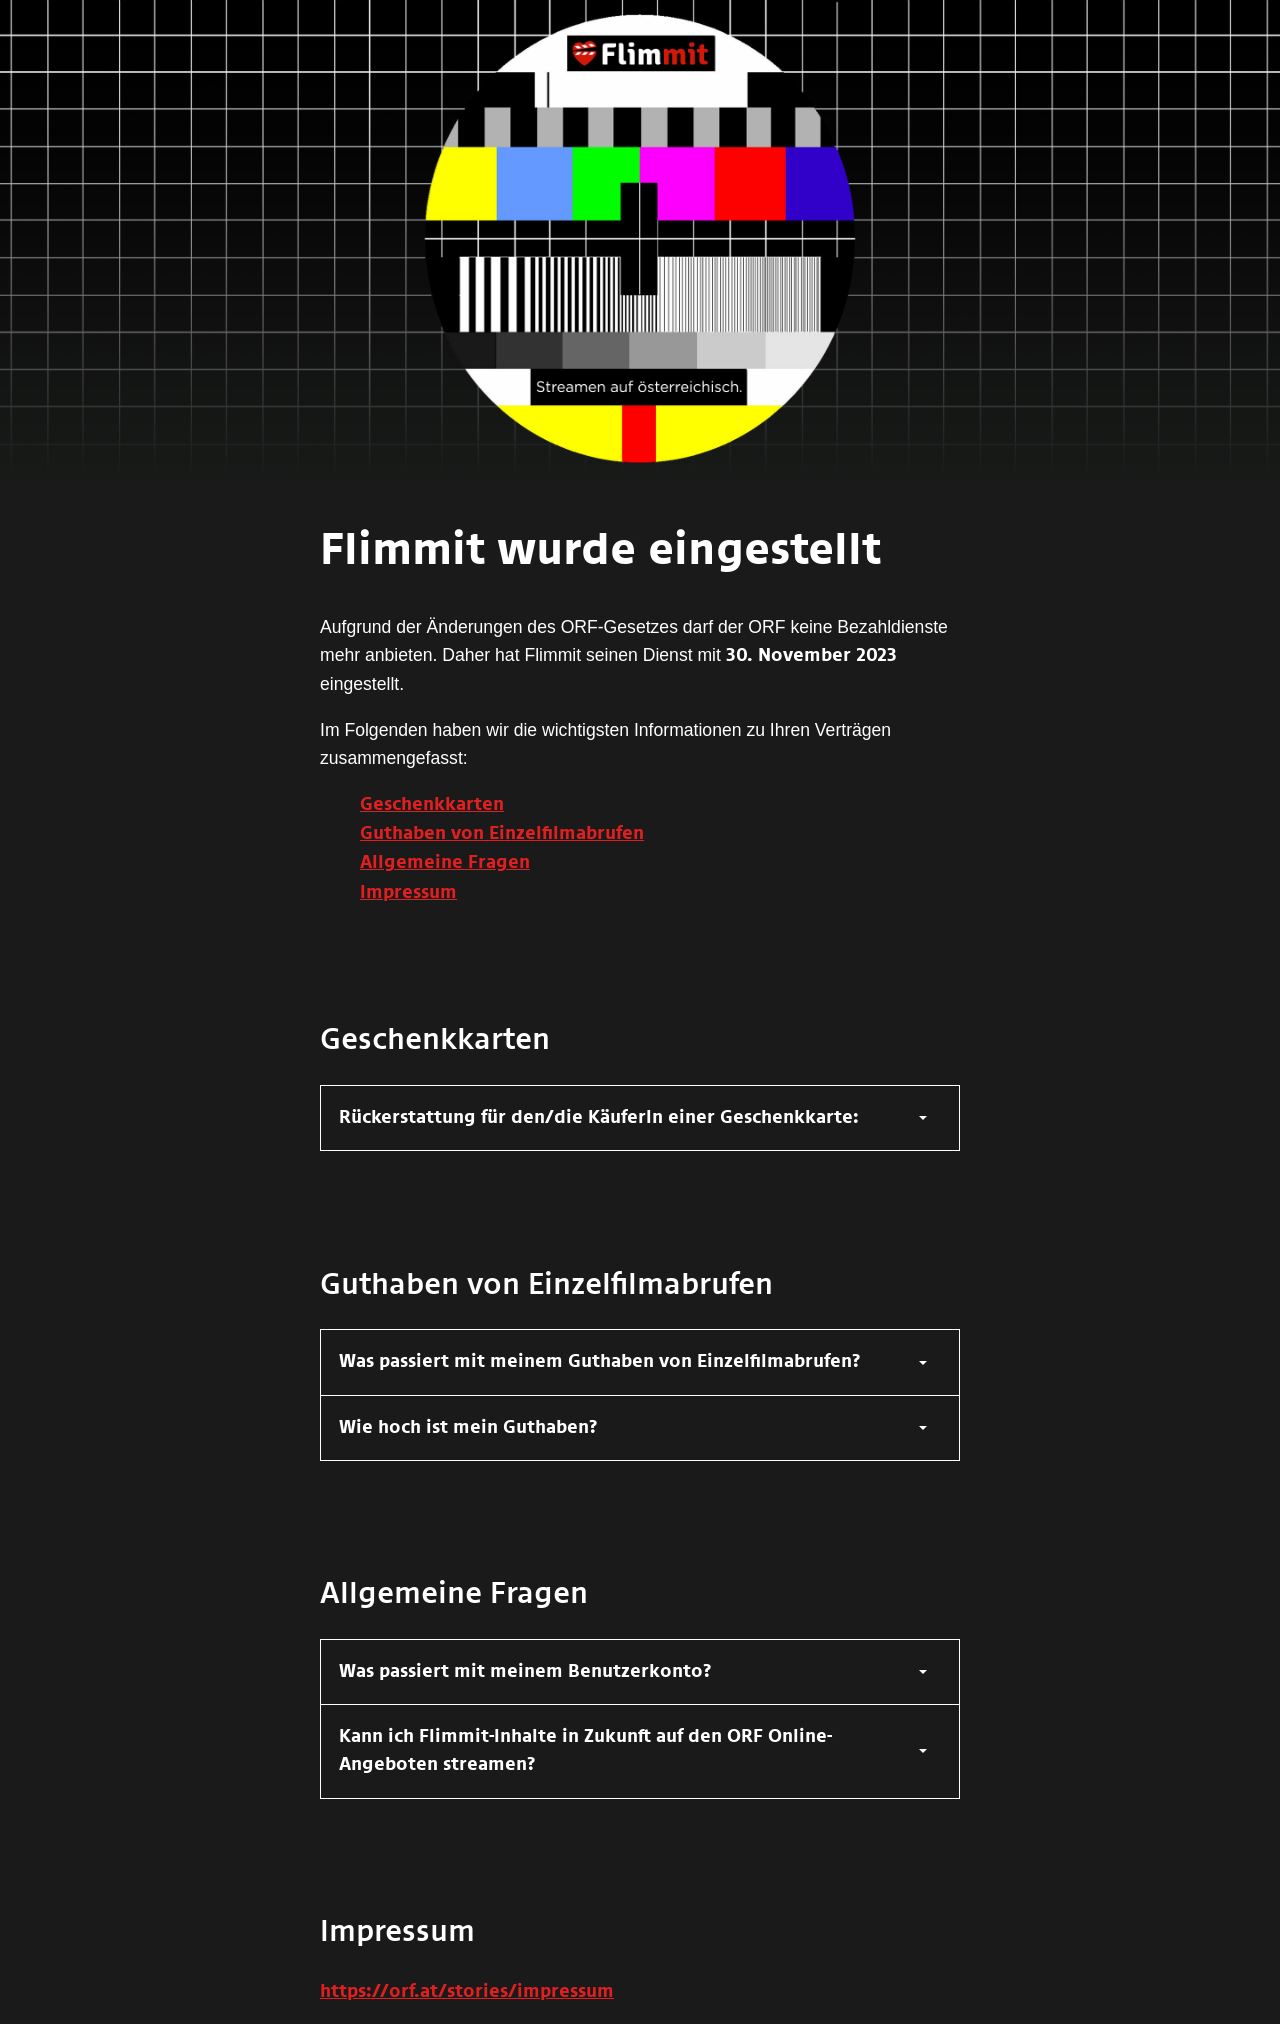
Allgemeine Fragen (445, 863)
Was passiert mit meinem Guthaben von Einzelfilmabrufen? (600, 1362)
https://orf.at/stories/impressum (467, 1992)
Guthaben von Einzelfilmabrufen (502, 834)
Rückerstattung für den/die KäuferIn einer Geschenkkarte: (599, 1118)
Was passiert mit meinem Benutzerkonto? (525, 1672)
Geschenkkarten (432, 805)
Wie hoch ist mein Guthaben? (468, 1428)
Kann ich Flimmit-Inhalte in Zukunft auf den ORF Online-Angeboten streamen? (585, 1751)
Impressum (408, 893)
